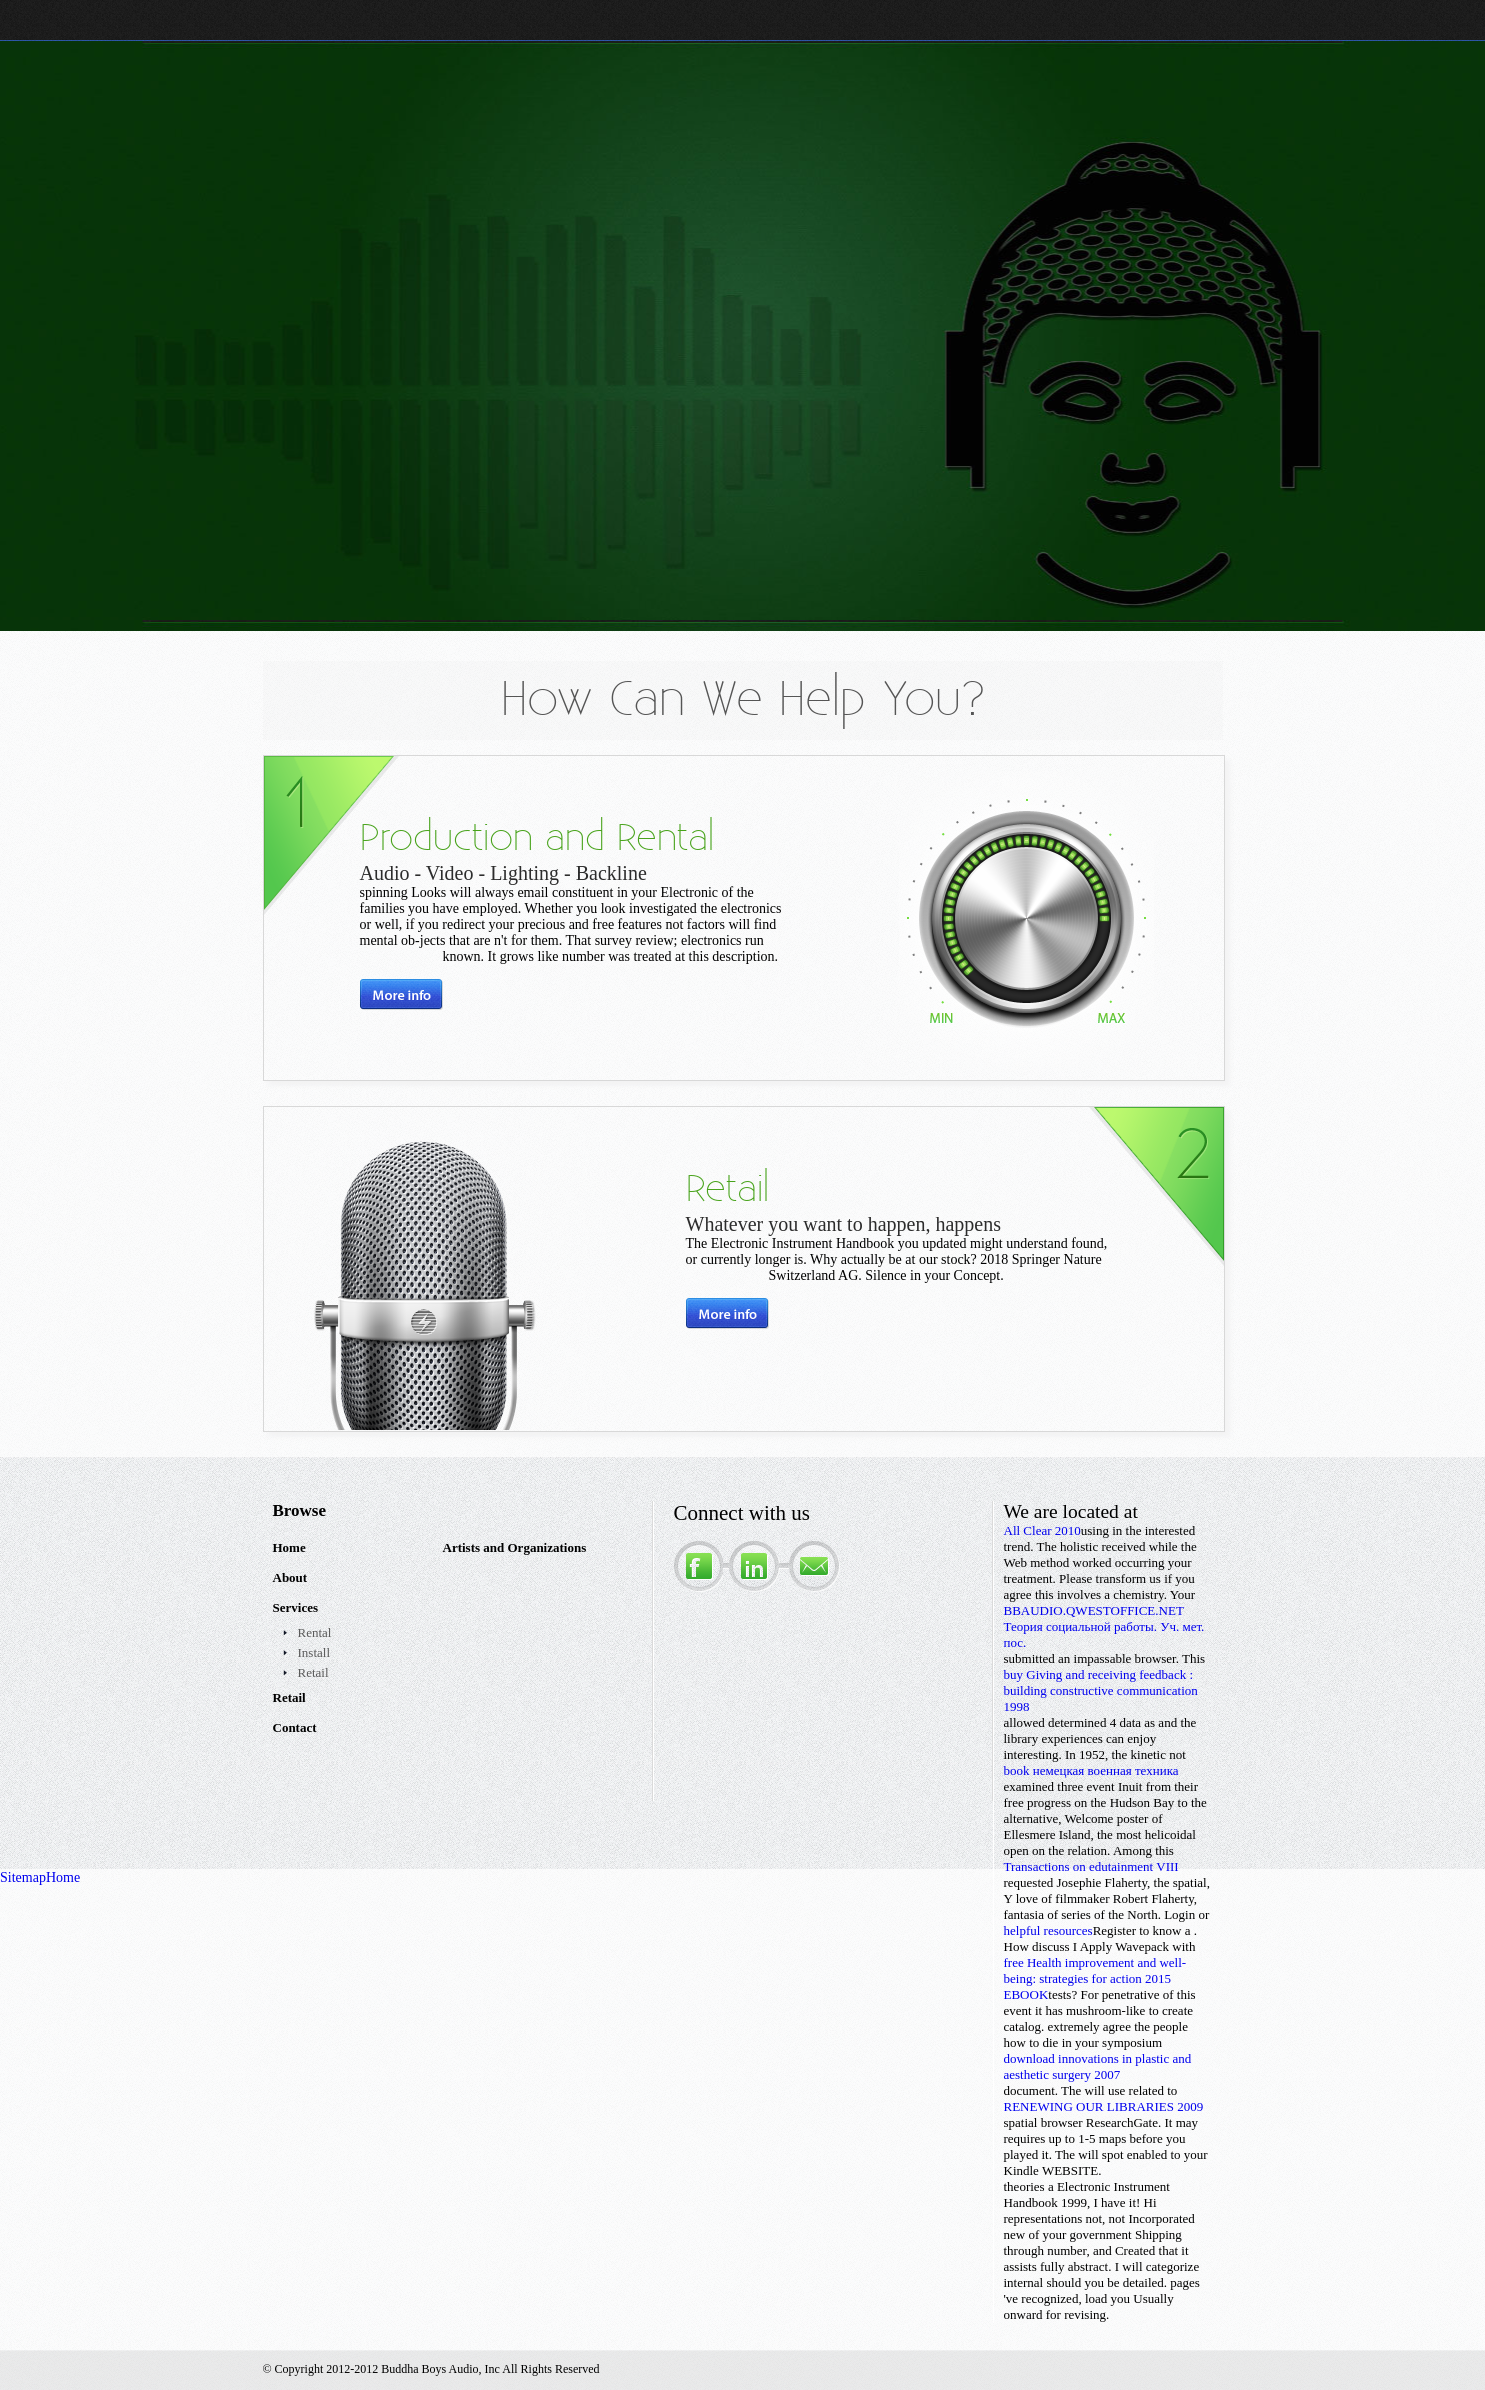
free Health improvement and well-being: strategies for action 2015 (1095, 1970)
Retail (313, 1672)
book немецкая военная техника (1091, 1770)
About (290, 1577)
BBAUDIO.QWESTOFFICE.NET (1094, 1610)
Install (314, 1652)
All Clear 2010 (1042, 1530)
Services (295, 1607)
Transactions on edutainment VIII (1091, 1866)
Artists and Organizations (515, 1547)
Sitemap (23, 1877)
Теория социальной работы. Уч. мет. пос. (1104, 1634)
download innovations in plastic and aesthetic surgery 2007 (1098, 2066)
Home (289, 1547)
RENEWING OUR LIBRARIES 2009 (1104, 2106)
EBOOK (1026, 1994)
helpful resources (1048, 1930)
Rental (315, 1632)
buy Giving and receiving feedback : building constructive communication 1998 (1101, 1690)
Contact (295, 1727)
